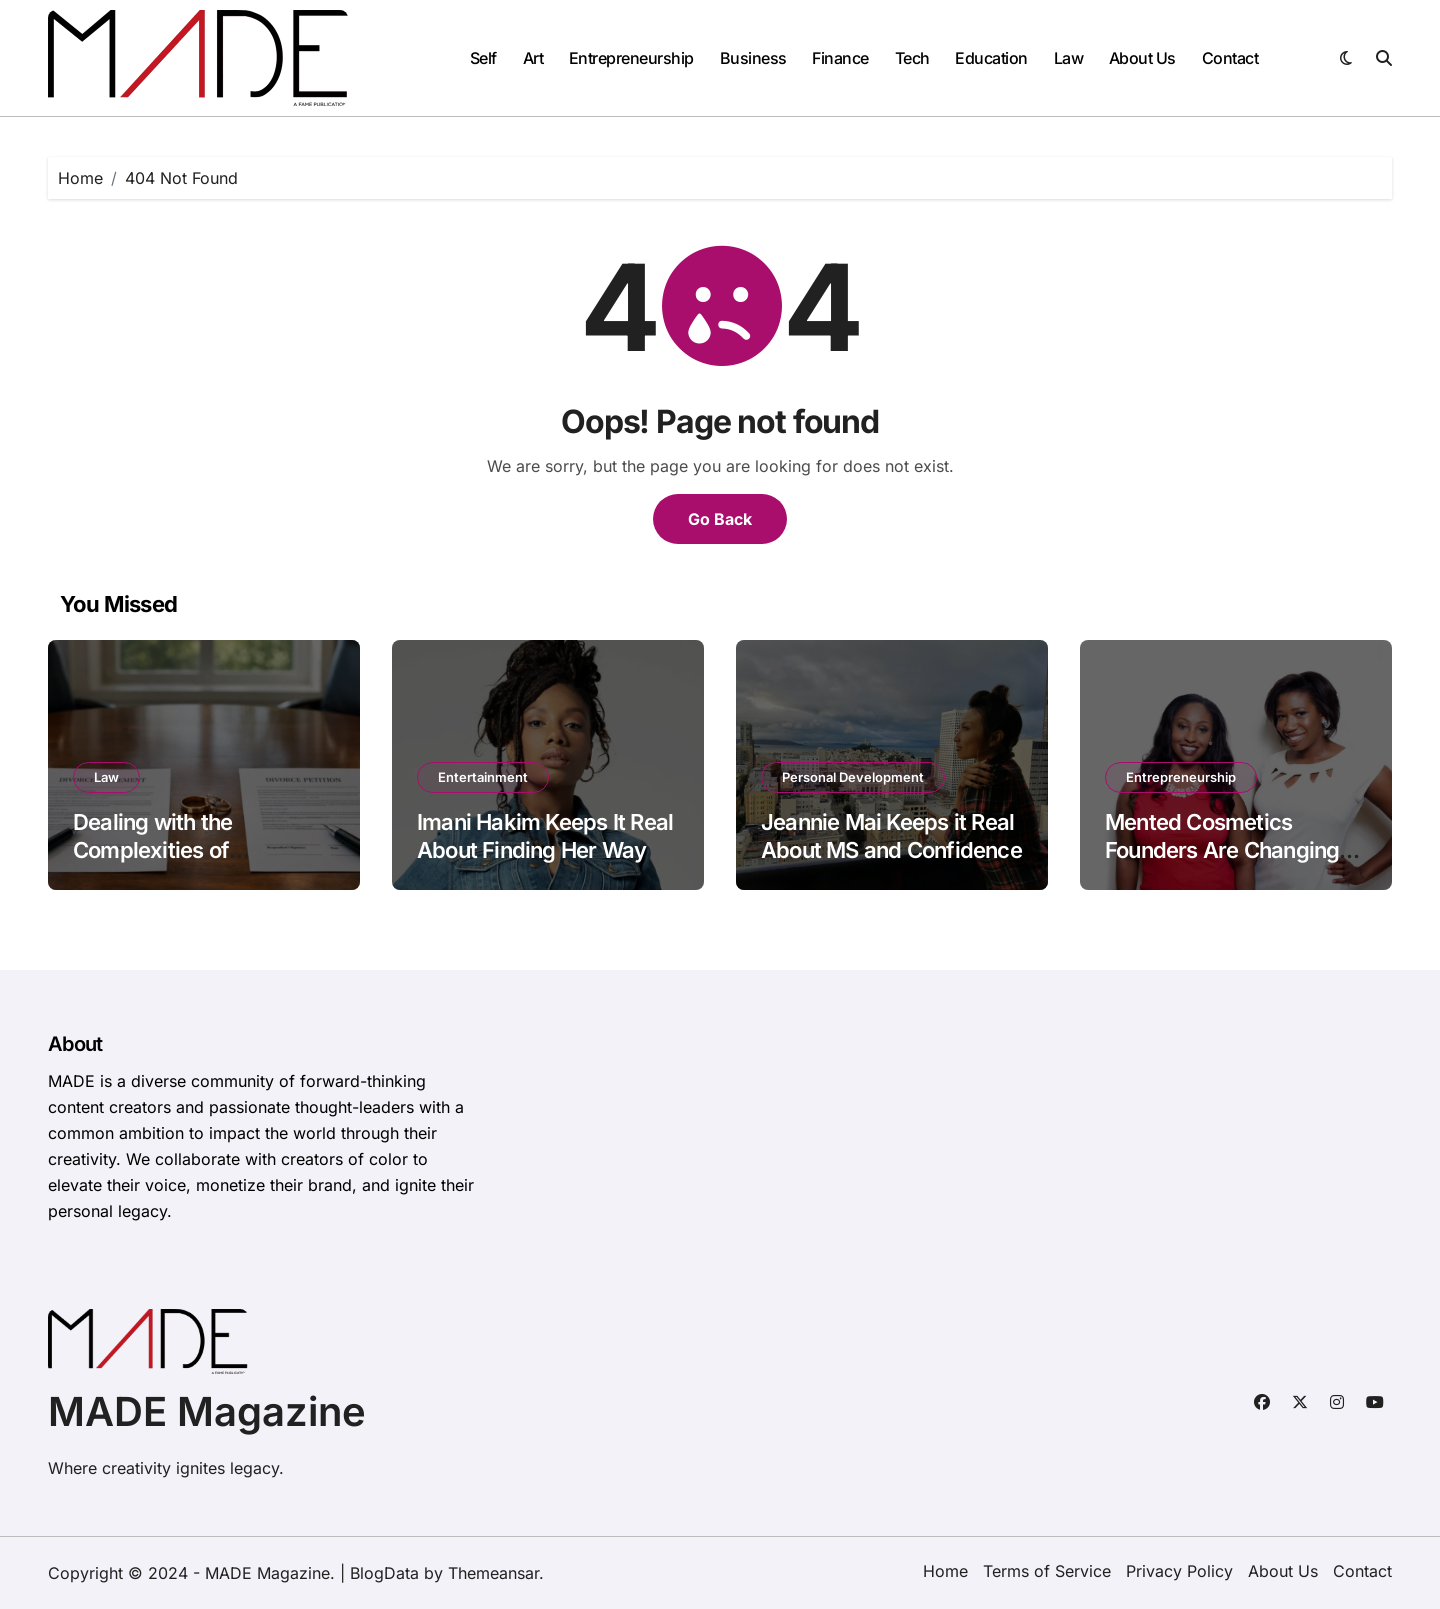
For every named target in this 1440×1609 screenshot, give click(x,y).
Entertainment (483, 777)
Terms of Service (1047, 1571)
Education (991, 58)
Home (945, 1571)
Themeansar (493, 1573)
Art (533, 58)
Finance (840, 58)
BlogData (384, 1573)
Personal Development (853, 777)
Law (1069, 58)
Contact (1230, 58)
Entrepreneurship (631, 58)
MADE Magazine (207, 1411)
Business (753, 58)
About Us (1142, 58)
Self (483, 58)
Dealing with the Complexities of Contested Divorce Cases (199, 850)
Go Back (720, 519)
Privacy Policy (1179, 1571)
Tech (912, 58)
